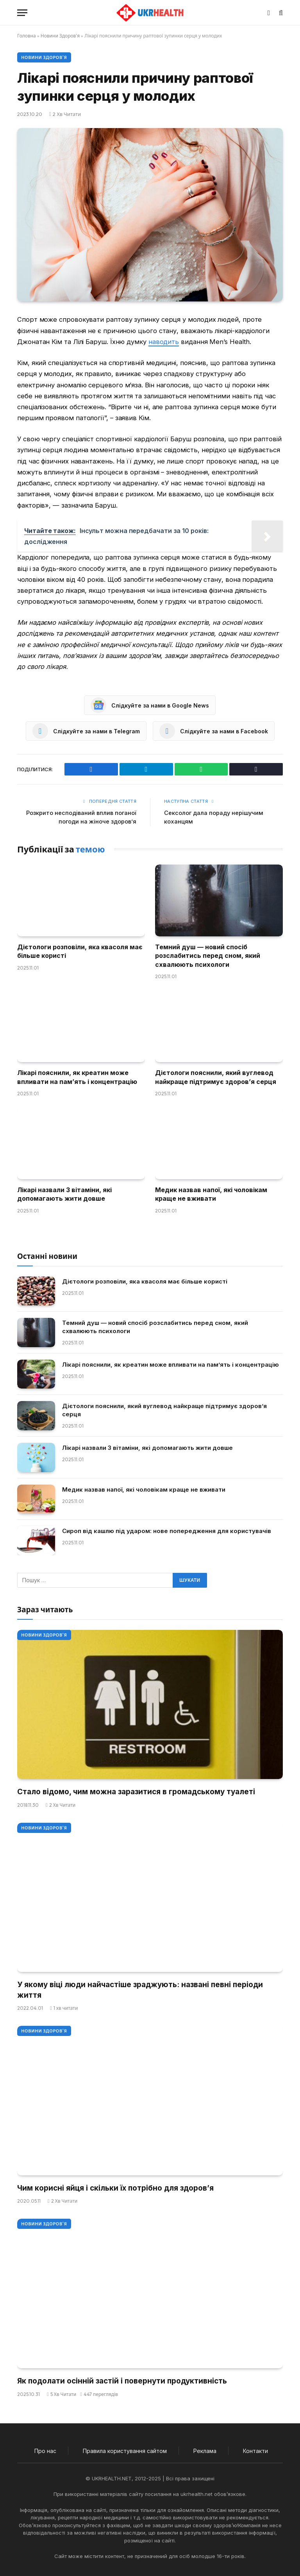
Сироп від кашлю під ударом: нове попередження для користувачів (166, 1531)
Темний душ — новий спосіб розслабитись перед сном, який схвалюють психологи (207, 955)
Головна (26, 36)
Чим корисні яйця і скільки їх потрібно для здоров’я (115, 2187)
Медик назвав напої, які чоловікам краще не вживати (211, 1193)
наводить (163, 342)
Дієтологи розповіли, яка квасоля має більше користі (80, 951)
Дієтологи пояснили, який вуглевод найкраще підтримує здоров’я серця (215, 1077)
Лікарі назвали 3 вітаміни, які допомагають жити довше (64, 1193)
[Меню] (22, 12)
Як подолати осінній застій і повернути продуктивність (122, 2380)
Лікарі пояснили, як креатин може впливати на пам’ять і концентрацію (77, 1077)
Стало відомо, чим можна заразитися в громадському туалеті (136, 1791)
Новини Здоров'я (60, 36)
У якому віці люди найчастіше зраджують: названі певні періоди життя (140, 1990)
